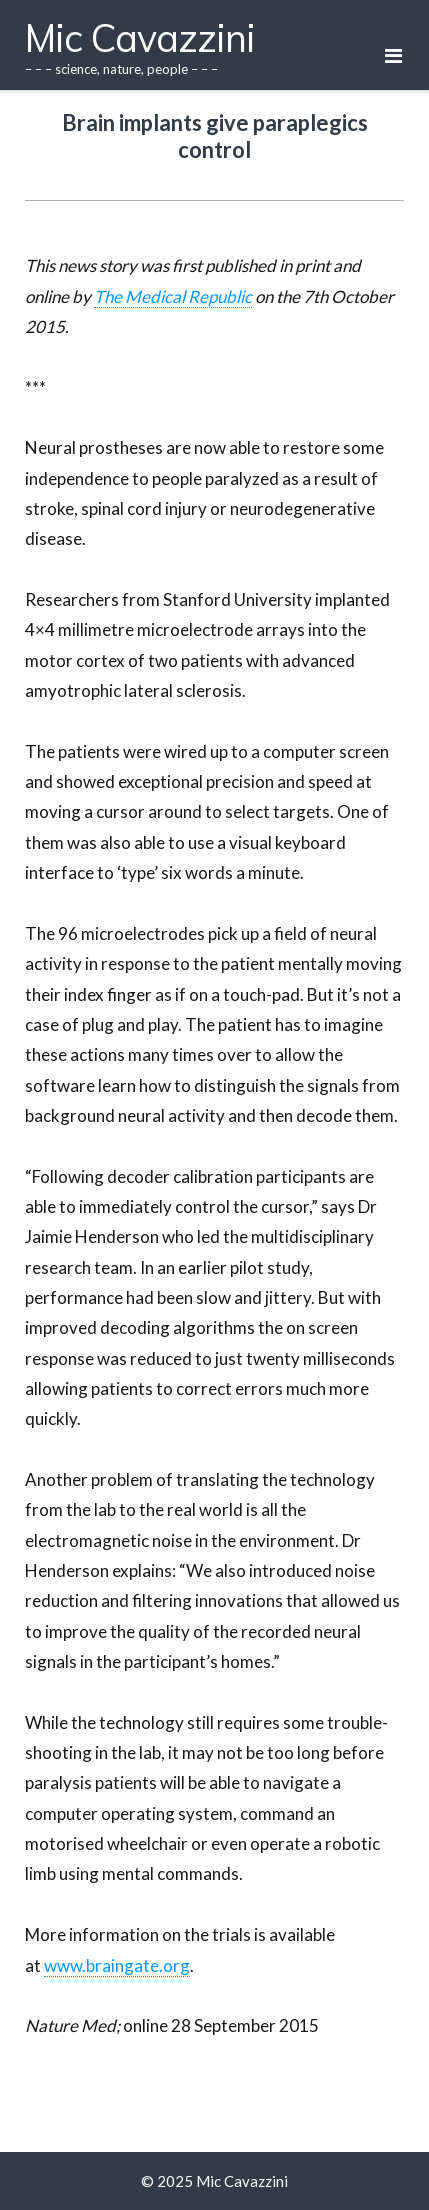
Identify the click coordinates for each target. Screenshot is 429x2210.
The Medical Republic (173, 296)
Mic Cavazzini (242, 2181)
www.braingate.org (117, 1965)
